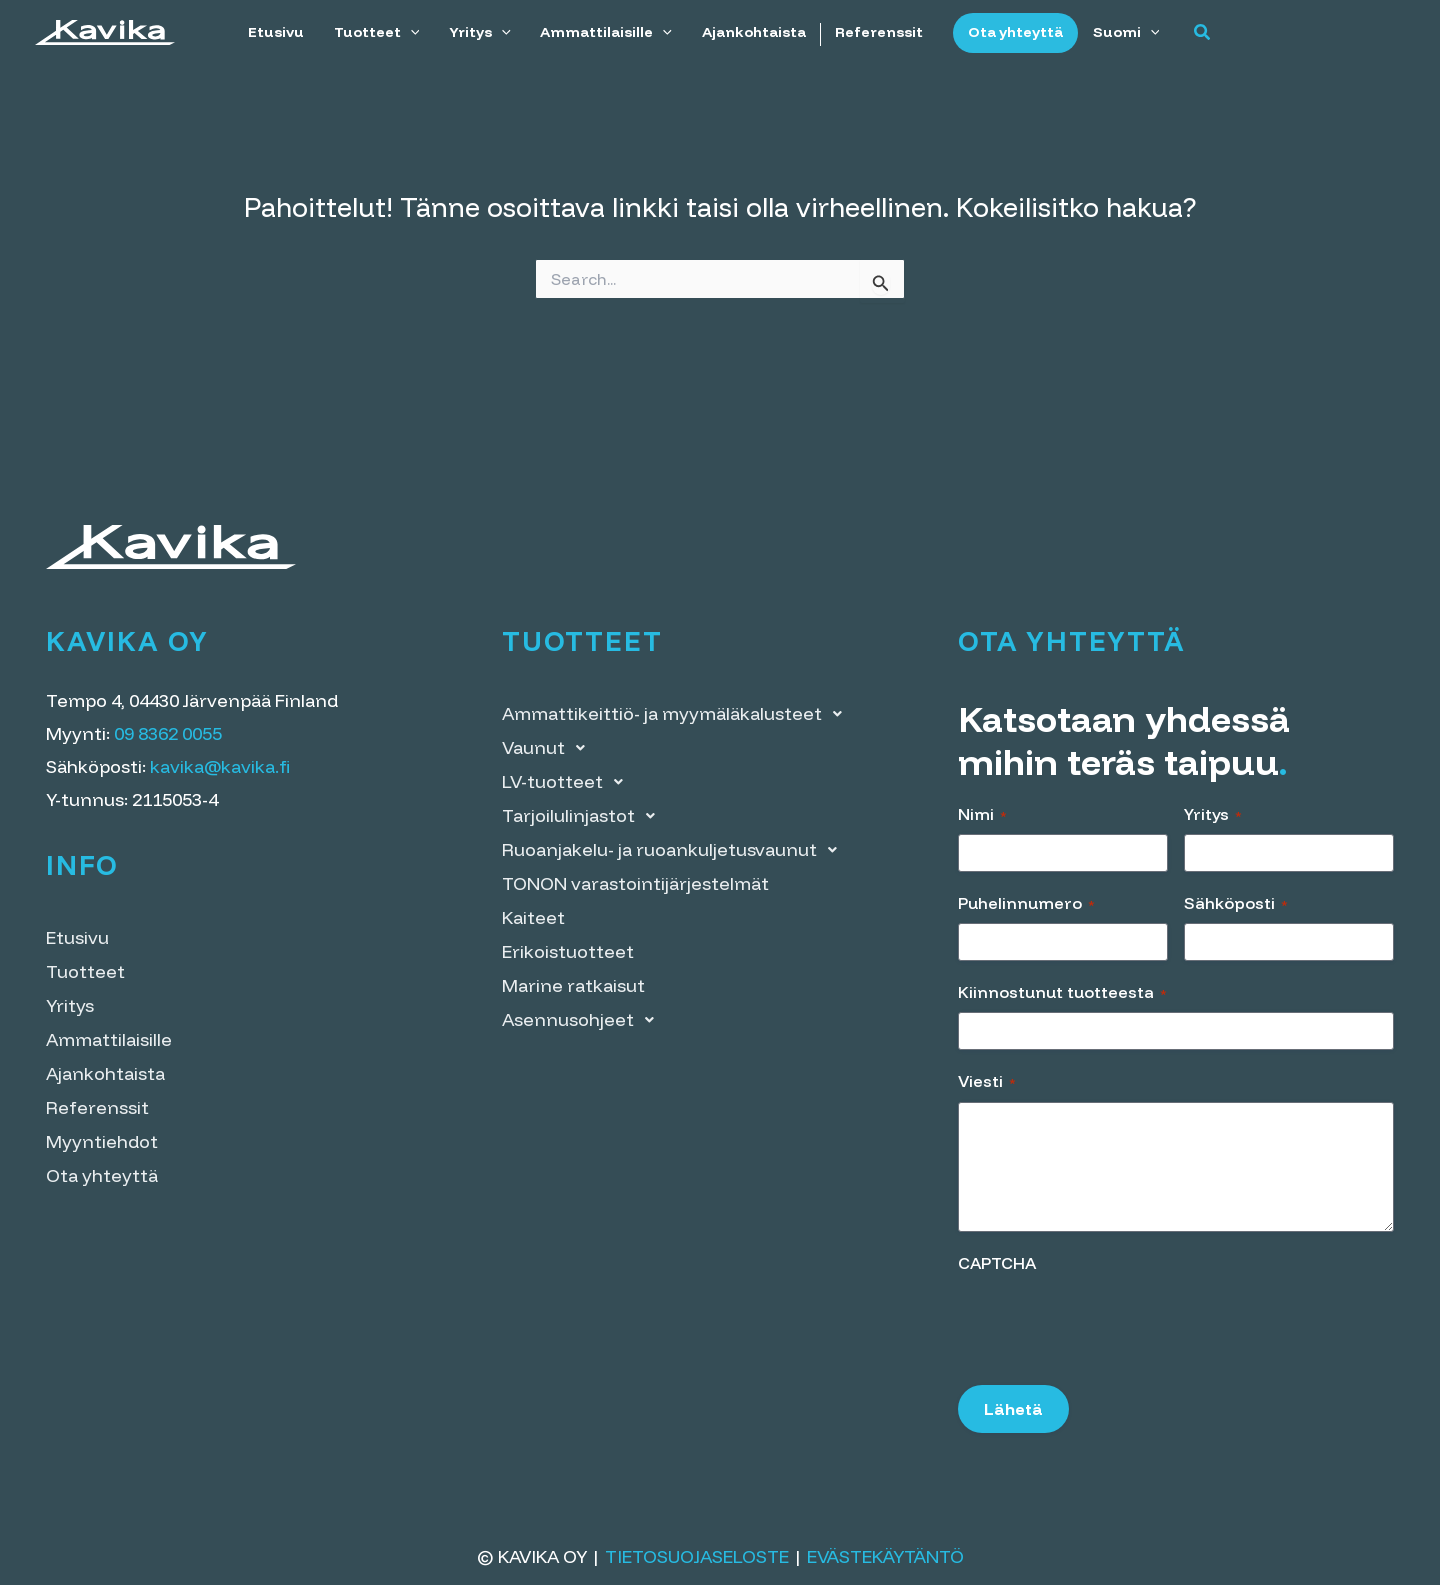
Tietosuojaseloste (697, 1556)
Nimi (982, 814)
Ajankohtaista (750, 32)
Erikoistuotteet (568, 951)
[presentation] (1110, 1322)
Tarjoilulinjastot (584, 816)
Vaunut (549, 748)
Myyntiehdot (102, 1141)
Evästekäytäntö (885, 1556)
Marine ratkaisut (573, 985)
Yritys (479, 32)
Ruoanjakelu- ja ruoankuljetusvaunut (675, 850)
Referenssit (875, 32)
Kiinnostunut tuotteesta (1062, 992)
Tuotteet (376, 32)
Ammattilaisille (604, 32)
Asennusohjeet (583, 1020)
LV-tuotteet (568, 782)
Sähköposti (1236, 903)
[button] (1197, 33)
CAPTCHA (997, 1263)
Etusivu (276, 32)
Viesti (987, 1081)
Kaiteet (533, 917)
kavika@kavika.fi (220, 766)
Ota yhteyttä (1010, 32)
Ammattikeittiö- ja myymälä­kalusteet (677, 714)
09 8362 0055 (168, 733)
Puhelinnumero (1026, 903)
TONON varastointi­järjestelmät (635, 883)
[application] (409, 32)
